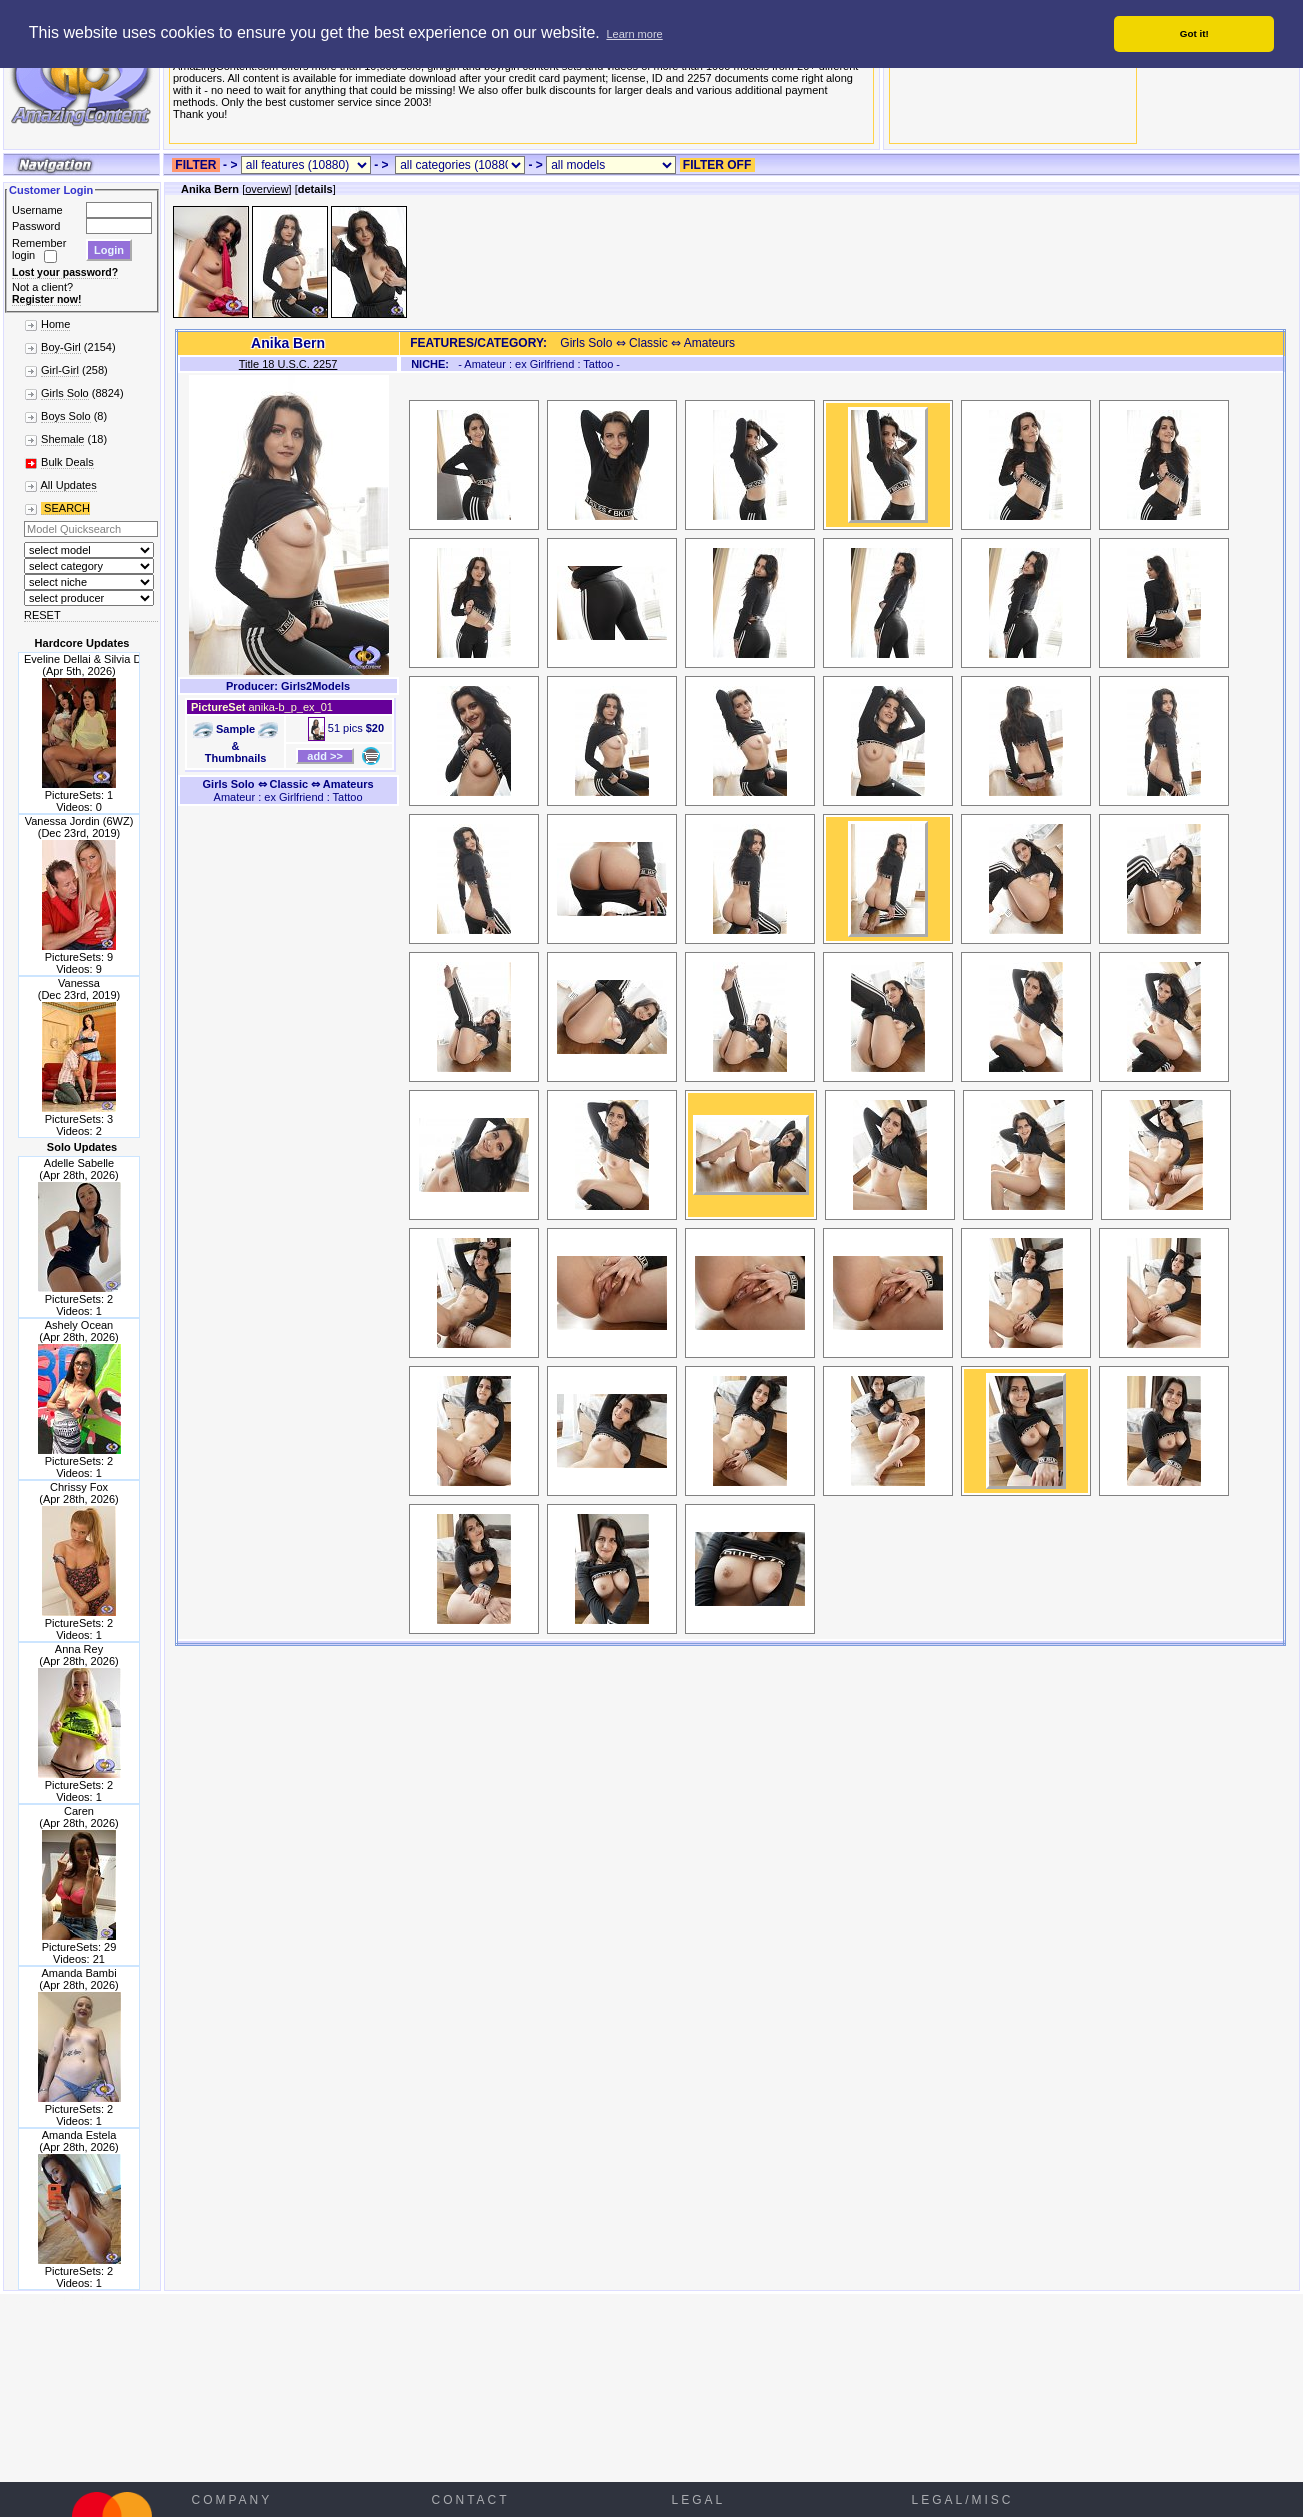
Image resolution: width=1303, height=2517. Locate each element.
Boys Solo (66, 416)
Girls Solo (65, 393)
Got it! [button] (1194, 33)
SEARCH (65, 508)
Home (55, 324)
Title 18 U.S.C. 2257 (288, 364)
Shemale (62, 439)
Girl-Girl (60, 370)
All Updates (68, 485)
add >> (325, 756)
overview (266, 189)
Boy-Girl (61, 347)
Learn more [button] (634, 34)
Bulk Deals (67, 462)
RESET (42, 615)
